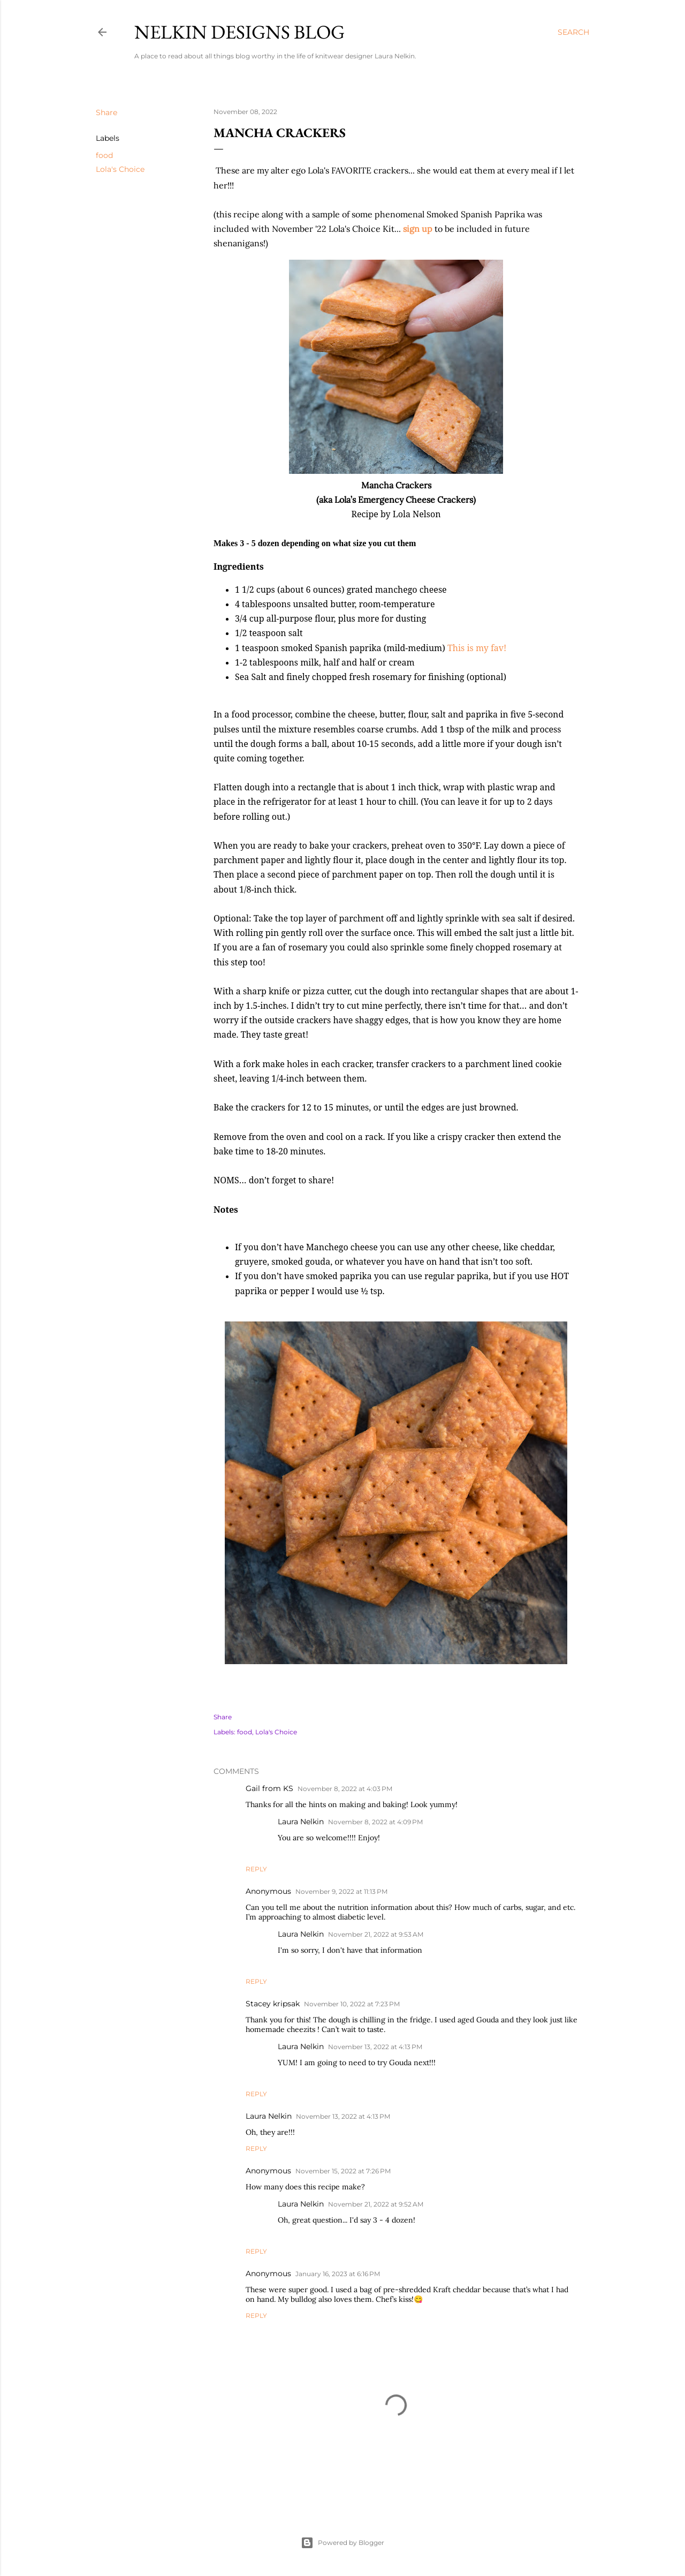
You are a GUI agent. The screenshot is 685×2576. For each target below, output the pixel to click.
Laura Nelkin (301, 1821)
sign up (417, 228)
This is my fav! (476, 648)
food (104, 155)
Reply (256, 1869)
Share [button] (106, 112)
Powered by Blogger (342, 2542)
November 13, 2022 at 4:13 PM (375, 2047)
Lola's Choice (120, 169)
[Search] (573, 32)
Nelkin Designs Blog (239, 31)
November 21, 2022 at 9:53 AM (375, 1934)
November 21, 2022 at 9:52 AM (375, 2204)
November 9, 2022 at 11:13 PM (341, 1891)
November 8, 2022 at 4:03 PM (345, 1789)
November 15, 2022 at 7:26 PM (343, 2171)
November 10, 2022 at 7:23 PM (352, 2004)
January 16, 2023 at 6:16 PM (337, 2274)
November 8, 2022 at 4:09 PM (375, 1822)
